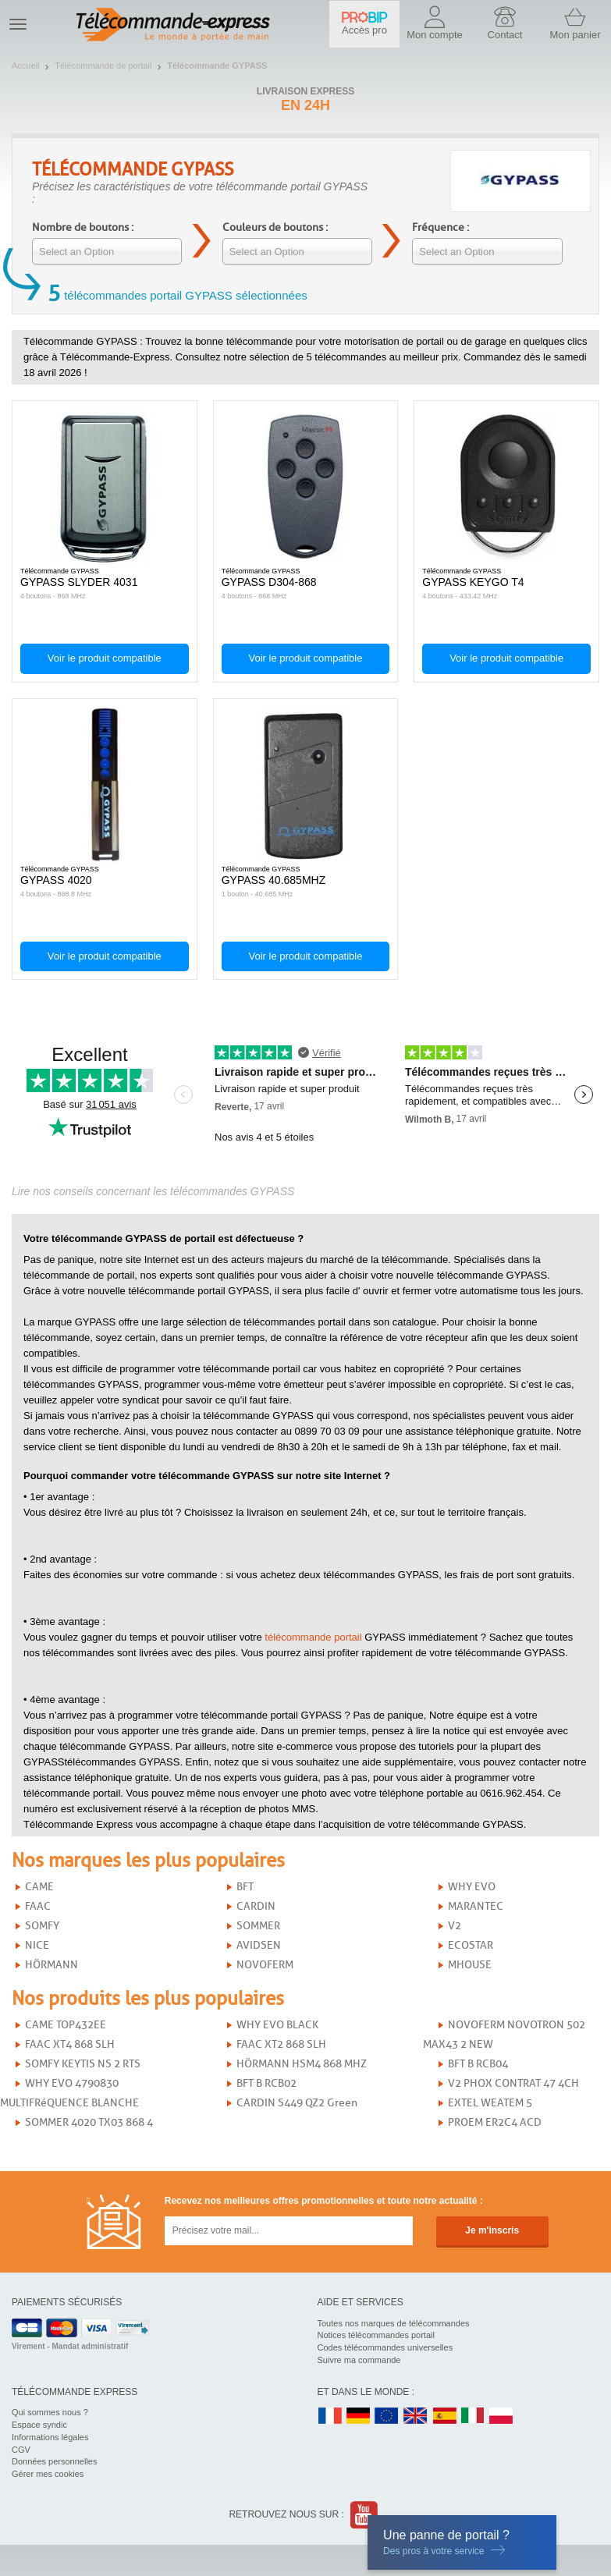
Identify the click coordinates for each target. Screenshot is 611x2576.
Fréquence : (440, 227)
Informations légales (50, 2437)
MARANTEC (475, 1906)
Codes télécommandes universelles (385, 2347)
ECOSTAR (470, 1945)
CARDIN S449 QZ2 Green (296, 2102)
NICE (37, 1945)
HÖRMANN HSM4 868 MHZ (301, 2063)
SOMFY (42, 1925)
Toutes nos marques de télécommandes (394, 2323)
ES (444, 2416)
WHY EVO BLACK (277, 2024)
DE (358, 2416)
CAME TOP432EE (65, 2024)
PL (501, 2416)
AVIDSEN (258, 1945)
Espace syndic (39, 2424)
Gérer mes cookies (47, 2473)
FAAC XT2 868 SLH (281, 2044)
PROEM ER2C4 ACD (495, 2122)
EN (387, 2416)
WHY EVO (472, 1886)
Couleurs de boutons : (275, 227)
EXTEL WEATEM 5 (490, 2102)
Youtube (364, 2514)
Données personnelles (54, 2461)
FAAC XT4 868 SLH (70, 2044)
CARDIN (255, 1906)
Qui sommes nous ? (50, 2412)
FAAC (38, 1906)
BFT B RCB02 (266, 2083)
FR (330, 2416)
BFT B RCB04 (478, 2063)
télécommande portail (313, 1637)
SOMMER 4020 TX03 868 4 (89, 2122)
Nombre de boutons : (82, 227)
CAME (39, 1886)
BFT (245, 1886)
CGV (21, 2449)
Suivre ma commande (359, 2360)
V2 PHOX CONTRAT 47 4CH (513, 2083)
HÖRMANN (51, 1964)
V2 (454, 1925)
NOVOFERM (264, 1964)
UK (415, 2416)
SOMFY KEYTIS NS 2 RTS (82, 2063)
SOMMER (258, 1925)
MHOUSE (470, 1964)
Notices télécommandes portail (376, 2335)
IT (472, 2416)
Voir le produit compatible (105, 658)
